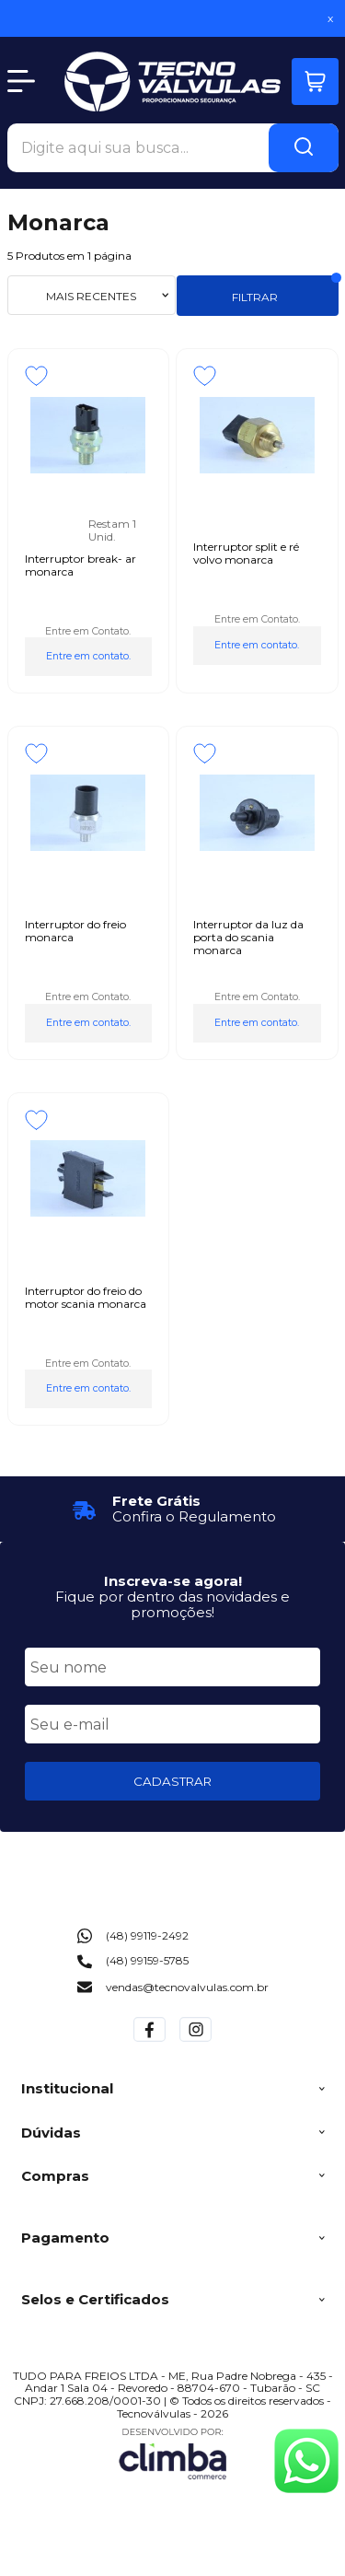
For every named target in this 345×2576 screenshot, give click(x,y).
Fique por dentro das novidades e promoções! (172, 1604)
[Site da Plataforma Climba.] (173, 2453)
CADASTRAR (172, 1781)
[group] (173, 1509)
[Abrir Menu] (21, 81)
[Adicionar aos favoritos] (36, 376)
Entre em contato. (88, 656)
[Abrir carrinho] (315, 81)
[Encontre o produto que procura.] (304, 147)
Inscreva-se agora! (173, 1581)
